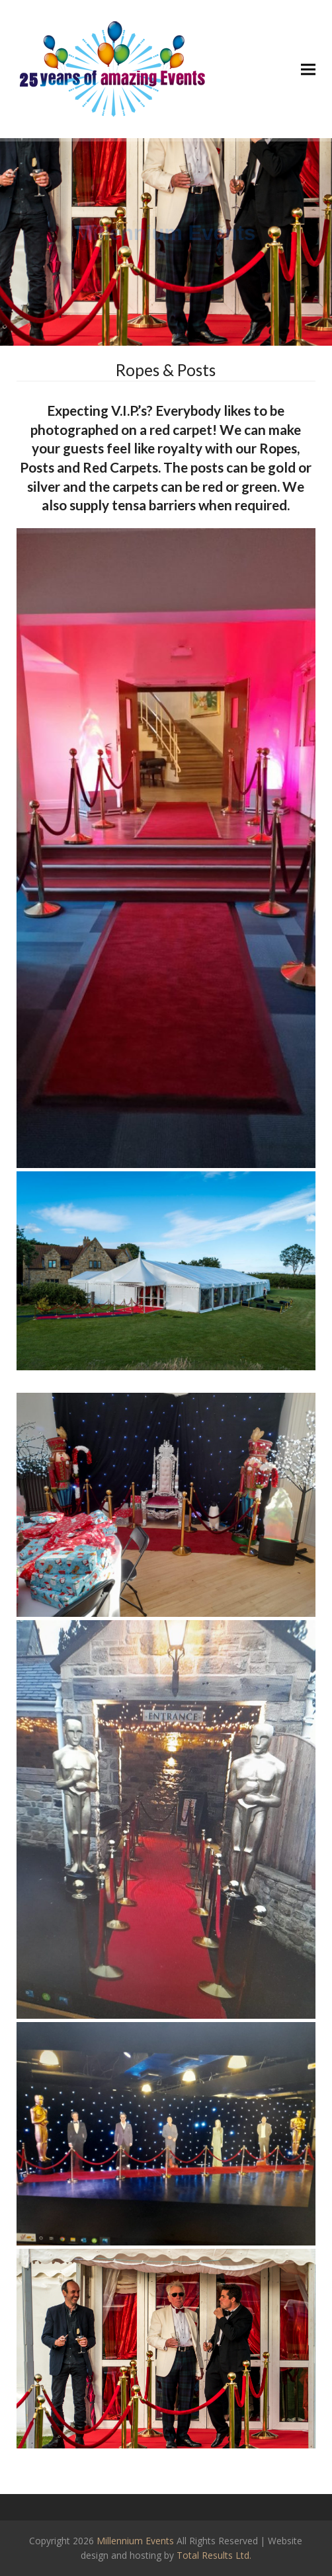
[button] (308, 69)
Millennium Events (135, 2540)
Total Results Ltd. (214, 2555)
